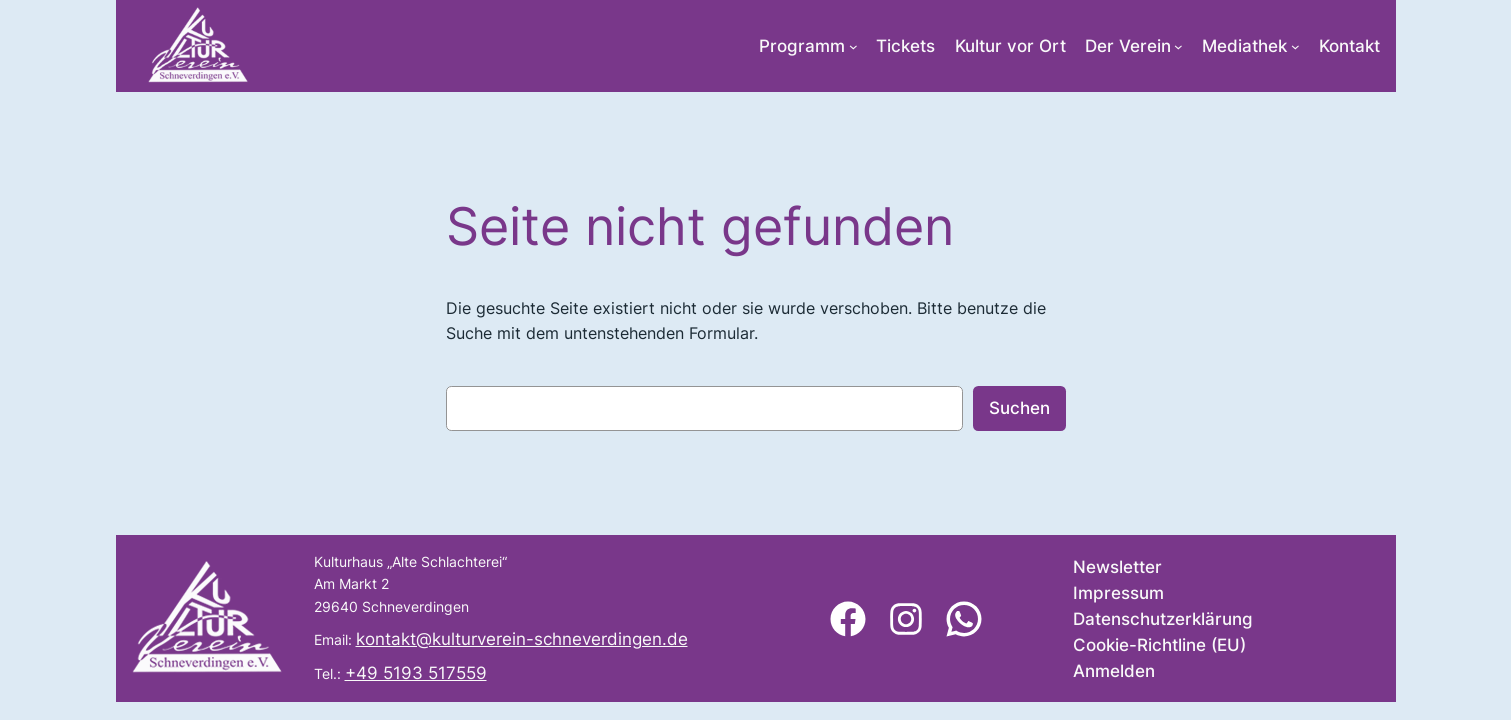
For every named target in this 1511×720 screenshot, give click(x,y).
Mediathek (1244, 46)
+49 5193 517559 (416, 673)
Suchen (1019, 408)
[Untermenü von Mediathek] (1295, 46)
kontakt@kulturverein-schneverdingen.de (522, 639)
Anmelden (1114, 671)
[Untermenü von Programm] (853, 46)
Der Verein (1128, 46)
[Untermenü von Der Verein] (1178, 46)
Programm (802, 46)
